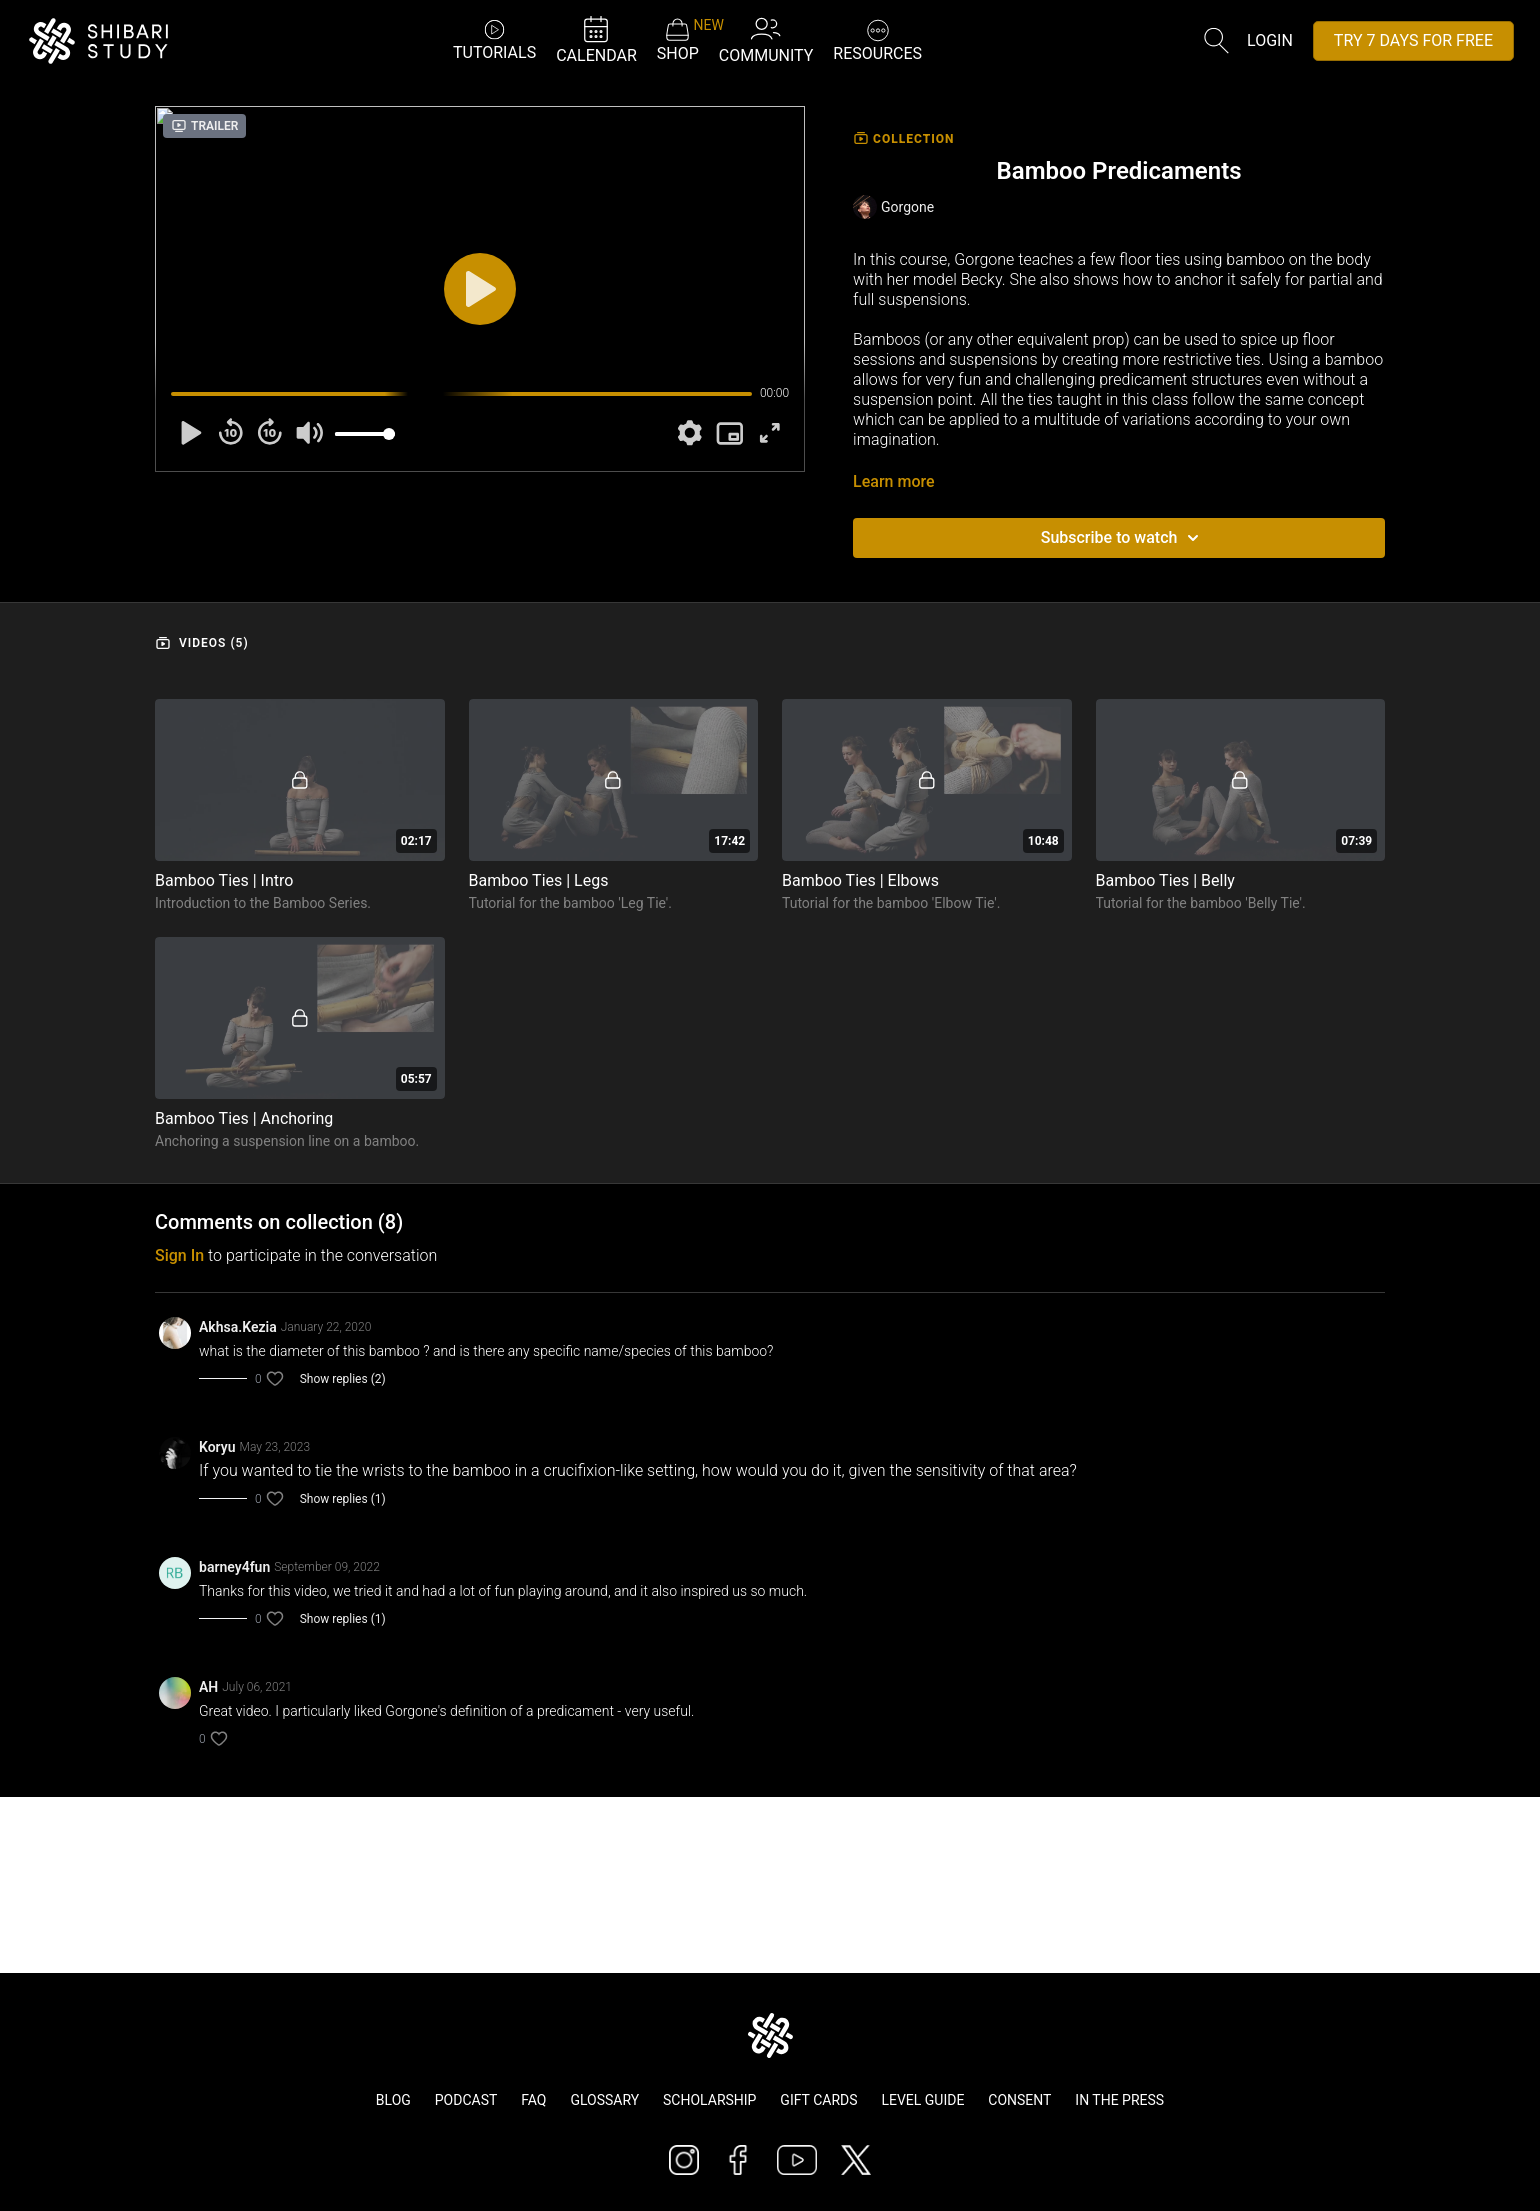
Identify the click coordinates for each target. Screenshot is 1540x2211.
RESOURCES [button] (877, 38)
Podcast (466, 2100)
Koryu (217, 1447)
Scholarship (709, 2100)
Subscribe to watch (1123, 538)
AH (208, 1687)
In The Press (1119, 2100)
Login (1270, 40)
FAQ (533, 2100)
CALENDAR (596, 39)
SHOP (678, 40)
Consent (1019, 2100)
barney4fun (234, 1567)
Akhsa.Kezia (238, 1327)
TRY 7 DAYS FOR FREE (1413, 40)
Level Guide (922, 2100)
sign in (179, 1255)
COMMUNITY (766, 39)
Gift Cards (818, 2100)
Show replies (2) (343, 1379)
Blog (393, 2100)
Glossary (604, 2100)
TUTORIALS (494, 39)
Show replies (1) (343, 1499)
